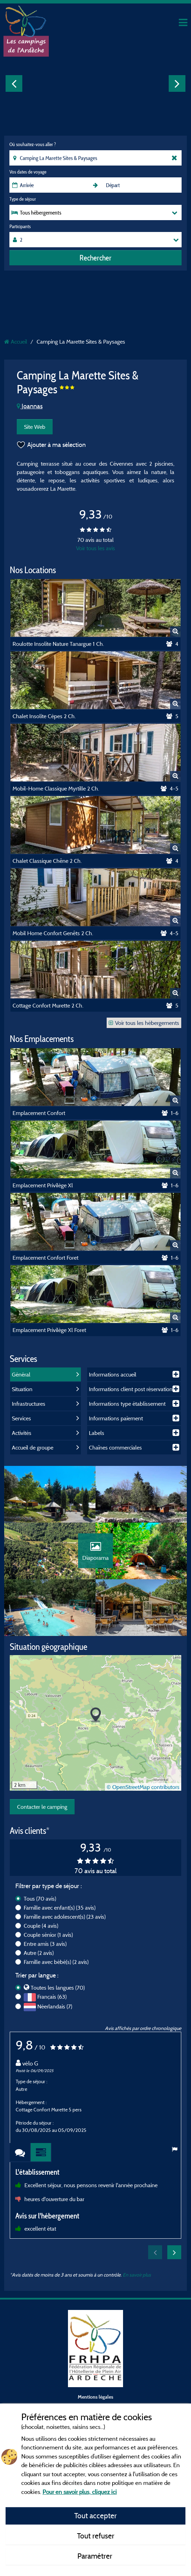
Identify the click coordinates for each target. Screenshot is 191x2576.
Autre (39, 1960)
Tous (40, 1905)
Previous (14, 83)
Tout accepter (95, 2515)
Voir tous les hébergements (144, 1022)
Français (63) (52, 2003)
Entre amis (45, 1951)
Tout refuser (95, 2535)
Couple (41, 1932)
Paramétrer (95, 2555)
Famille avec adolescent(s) (65, 1923)
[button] (96, 1722)
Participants (20, 226)
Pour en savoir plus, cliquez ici (80, 2491)
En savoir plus (137, 2282)
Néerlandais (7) (54, 2013)
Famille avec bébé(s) (56, 1969)
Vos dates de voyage (27, 172)
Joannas (30, 406)
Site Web (34, 426)
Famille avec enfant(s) (60, 1914)
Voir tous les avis (95, 548)
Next (177, 83)
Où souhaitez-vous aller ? (32, 144)
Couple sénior (48, 1942)
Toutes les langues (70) (58, 1994)
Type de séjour (22, 199)
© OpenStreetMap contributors (143, 1794)
